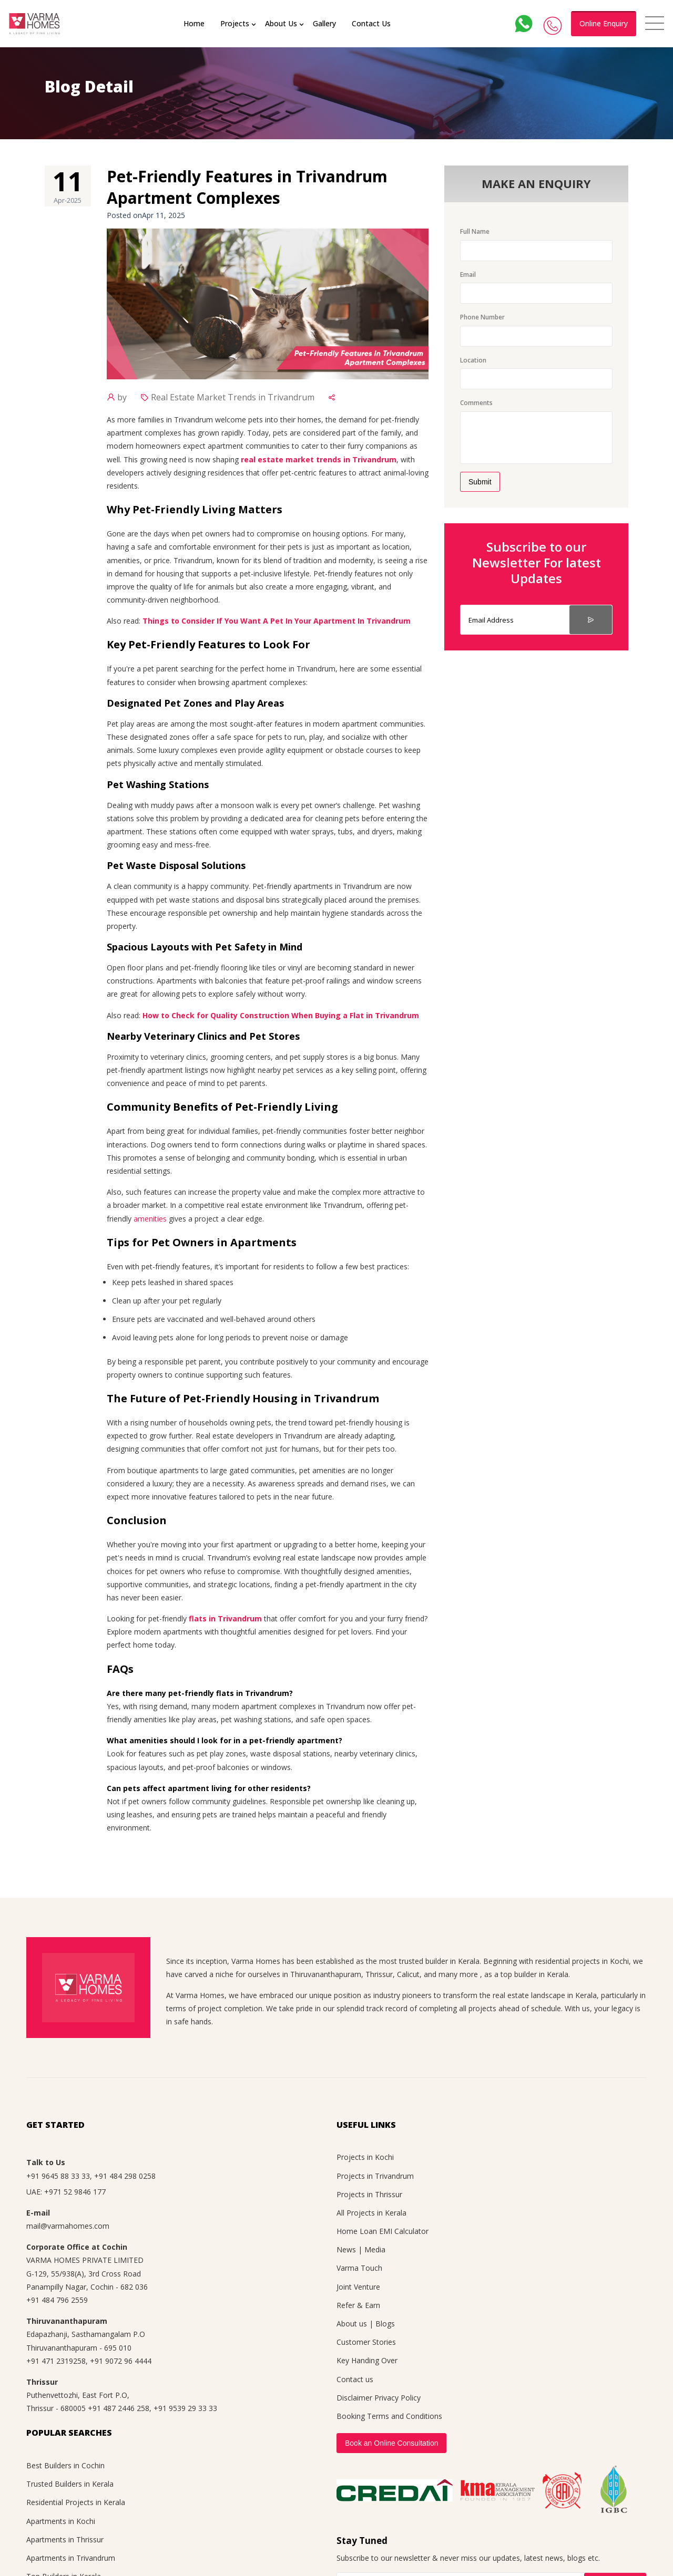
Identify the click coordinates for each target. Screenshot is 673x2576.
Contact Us (371, 23)
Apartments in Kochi (60, 2521)
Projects (234, 23)
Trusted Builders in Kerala (70, 2484)
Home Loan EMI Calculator (382, 2231)
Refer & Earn (358, 2305)
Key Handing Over (366, 2360)
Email (468, 274)
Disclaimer (354, 2398)
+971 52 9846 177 (75, 2192)
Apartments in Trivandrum (70, 2558)
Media (374, 2249)
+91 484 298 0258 (125, 2176)
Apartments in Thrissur (65, 2539)
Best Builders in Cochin (65, 2465)
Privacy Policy (397, 2398)
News (346, 2249)
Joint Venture (358, 2287)
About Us (281, 23)
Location (473, 360)
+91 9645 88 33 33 (58, 2176)
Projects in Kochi (365, 2157)
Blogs (385, 2324)
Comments (476, 402)
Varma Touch (359, 2268)
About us (351, 2324)
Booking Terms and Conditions (389, 2416)
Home (194, 23)
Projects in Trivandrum (375, 2176)
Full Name (475, 231)
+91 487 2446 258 (118, 2408)
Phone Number (482, 317)
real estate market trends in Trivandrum (318, 459)
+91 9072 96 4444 (120, 2361)
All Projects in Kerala (371, 2213)
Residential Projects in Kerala (75, 2502)
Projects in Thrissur (369, 2194)
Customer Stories (366, 2342)
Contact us (354, 2379)
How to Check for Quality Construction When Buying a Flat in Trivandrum (280, 1015)
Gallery (324, 23)
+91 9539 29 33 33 (185, 2408)
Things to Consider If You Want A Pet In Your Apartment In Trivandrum (276, 621)
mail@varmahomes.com (67, 2226)
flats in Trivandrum (225, 1618)
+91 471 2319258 (56, 2361)
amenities (150, 1219)
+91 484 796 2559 (57, 2300)
